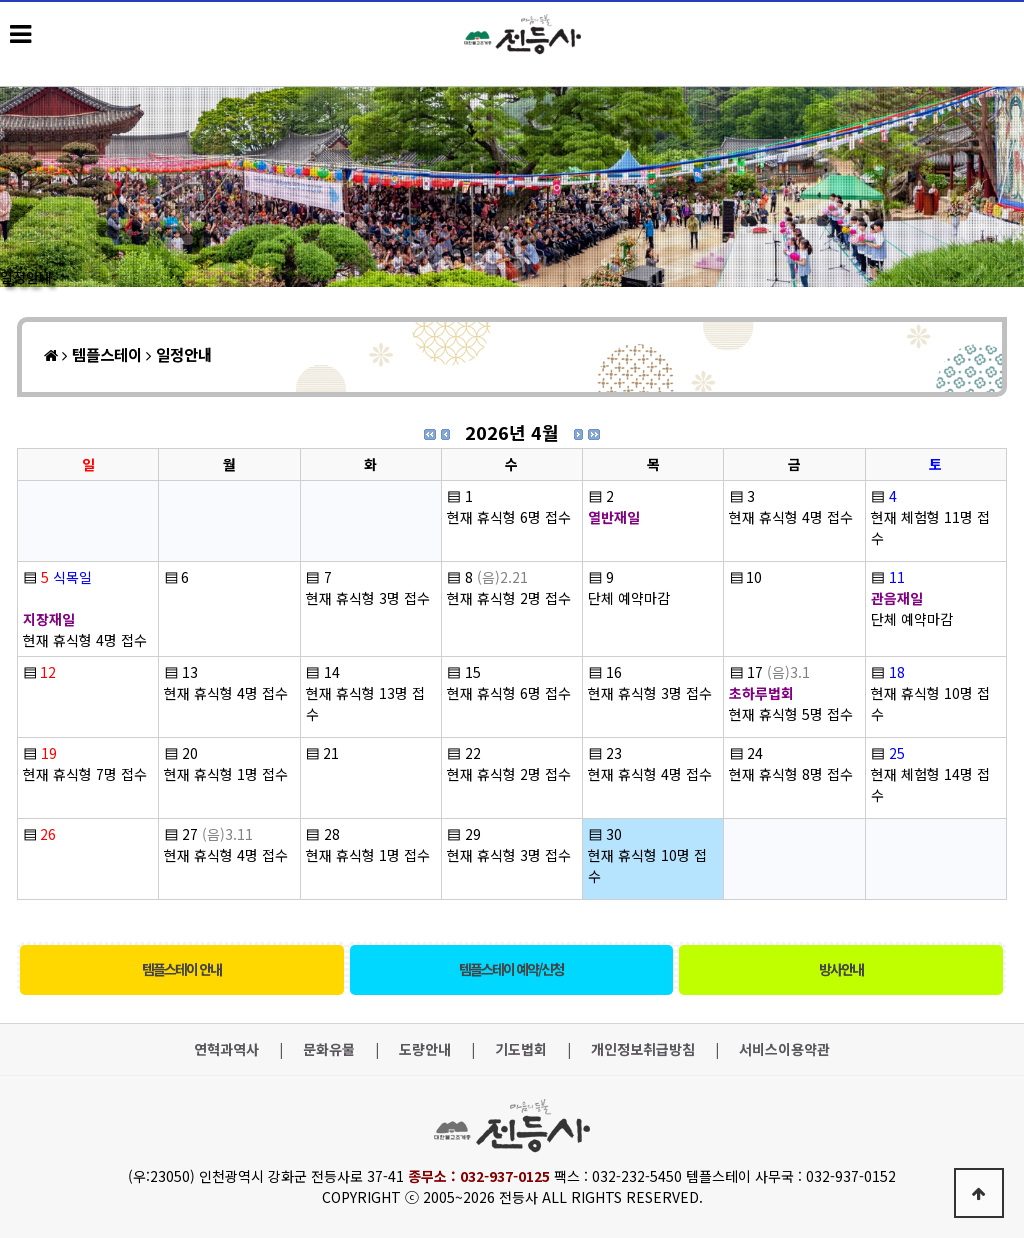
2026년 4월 (512, 432)
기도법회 (521, 1049)
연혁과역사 (226, 1049)
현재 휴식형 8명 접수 (791, 774)
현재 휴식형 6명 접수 (509, 517)
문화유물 (329, 1049)
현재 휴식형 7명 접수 (85, 774)
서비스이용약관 (784, 1049)
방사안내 (841, 969)
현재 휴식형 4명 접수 (791, 517)
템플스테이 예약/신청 (511, 969)
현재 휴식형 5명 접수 (791, 714)
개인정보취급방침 (643, 1049)
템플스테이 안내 (181, 969)
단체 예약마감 (629, 598)
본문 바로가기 (0, 0)
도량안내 (425, 1049)
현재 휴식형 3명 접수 (368, 598)
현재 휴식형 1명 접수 (226, 774)
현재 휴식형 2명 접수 (509, 598)
